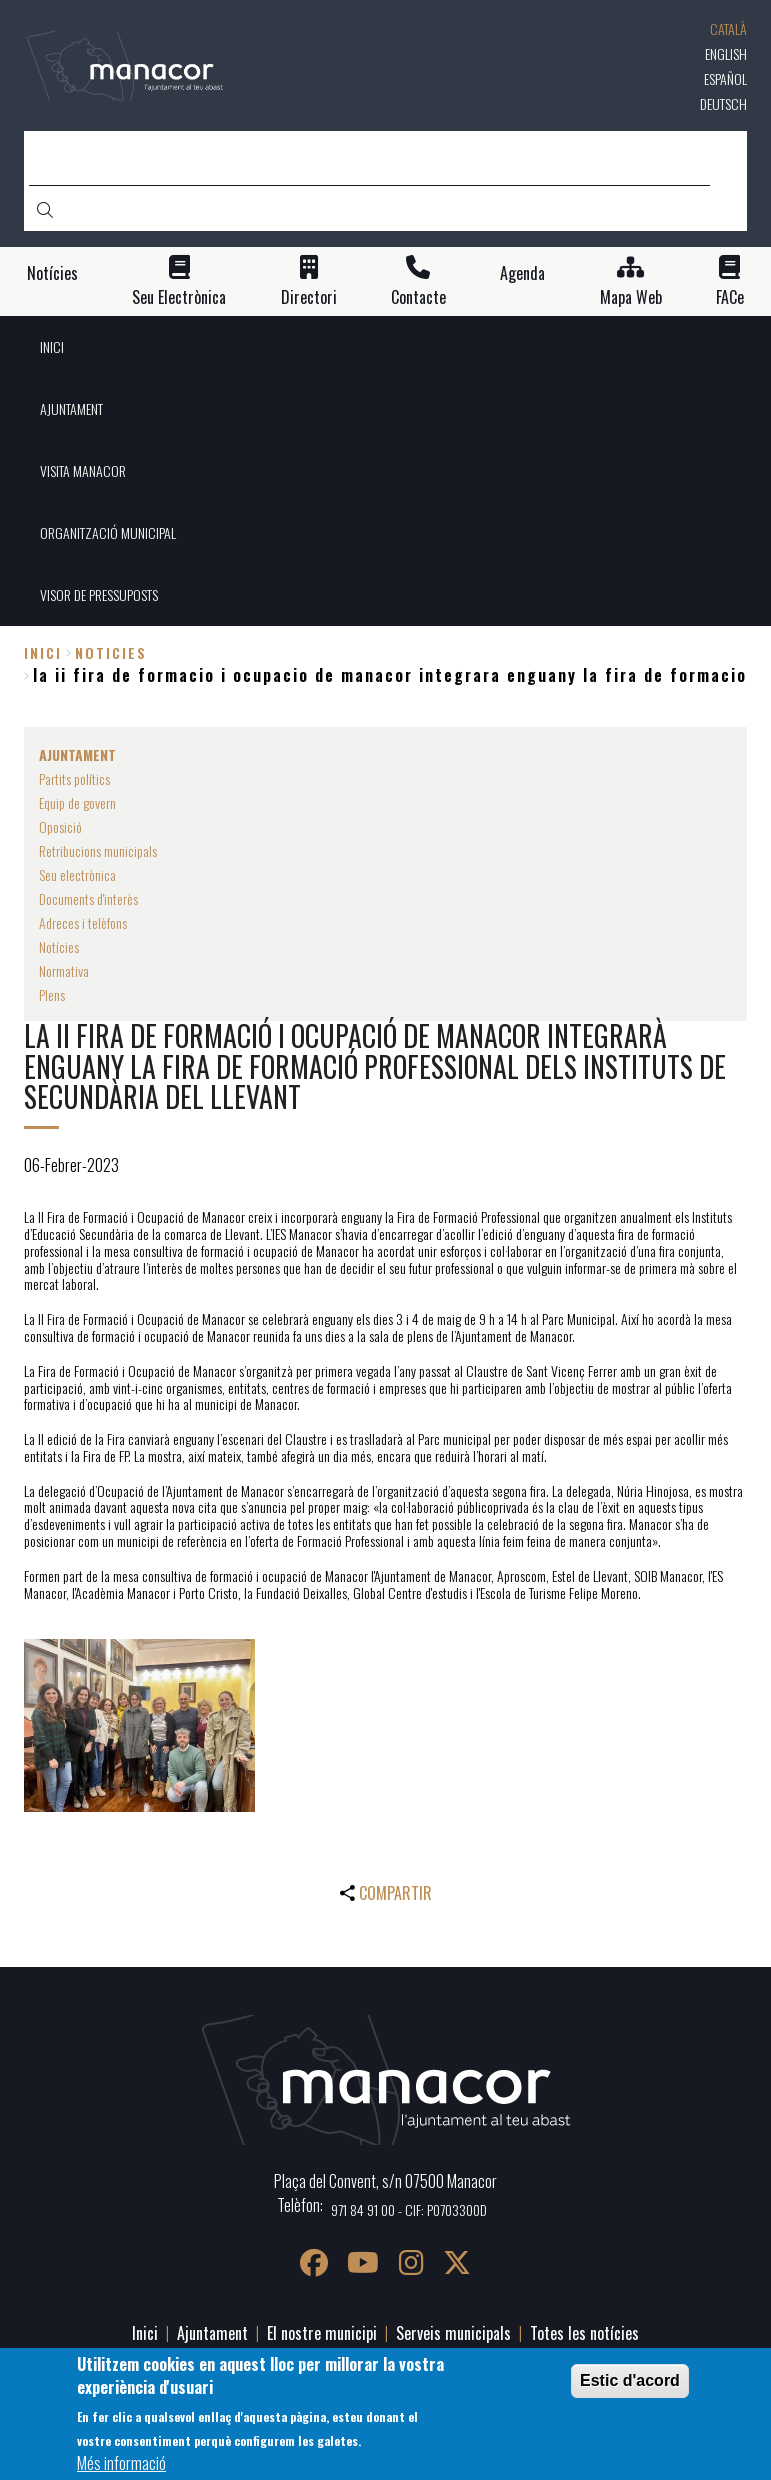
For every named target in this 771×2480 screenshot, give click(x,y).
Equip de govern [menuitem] (77, 802)
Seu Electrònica (179, 297)
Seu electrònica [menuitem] (77, 874)
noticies (111, 652)
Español (725, 78)
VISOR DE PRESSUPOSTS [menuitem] (99, 594)
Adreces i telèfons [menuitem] (83, 922)
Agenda (522, 273)
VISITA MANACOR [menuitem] (83, 470)
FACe (730, 297)
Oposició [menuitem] (60, 826)
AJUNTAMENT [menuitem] (71, 408)
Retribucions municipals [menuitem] (98, 850)
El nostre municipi (322, 2333)
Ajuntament (212, 2333)
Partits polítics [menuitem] (74, 778)
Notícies (52, 273)
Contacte (418, 297)
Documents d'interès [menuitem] (88, 898)
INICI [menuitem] (52, 346)
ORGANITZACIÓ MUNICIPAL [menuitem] (108, 532)
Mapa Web (631, 297)
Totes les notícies (584, 2333)
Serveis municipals (453, 2333)
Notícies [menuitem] (59, 946)
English (726, 53)
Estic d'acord (630, 2380)
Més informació (121, 2463)
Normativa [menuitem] (64, 970)
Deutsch (723, 103)
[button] (139, 1726)
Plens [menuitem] (52, 994)
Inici (43, 652)
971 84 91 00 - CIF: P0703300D (409, 2209)
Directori (309, 297)
